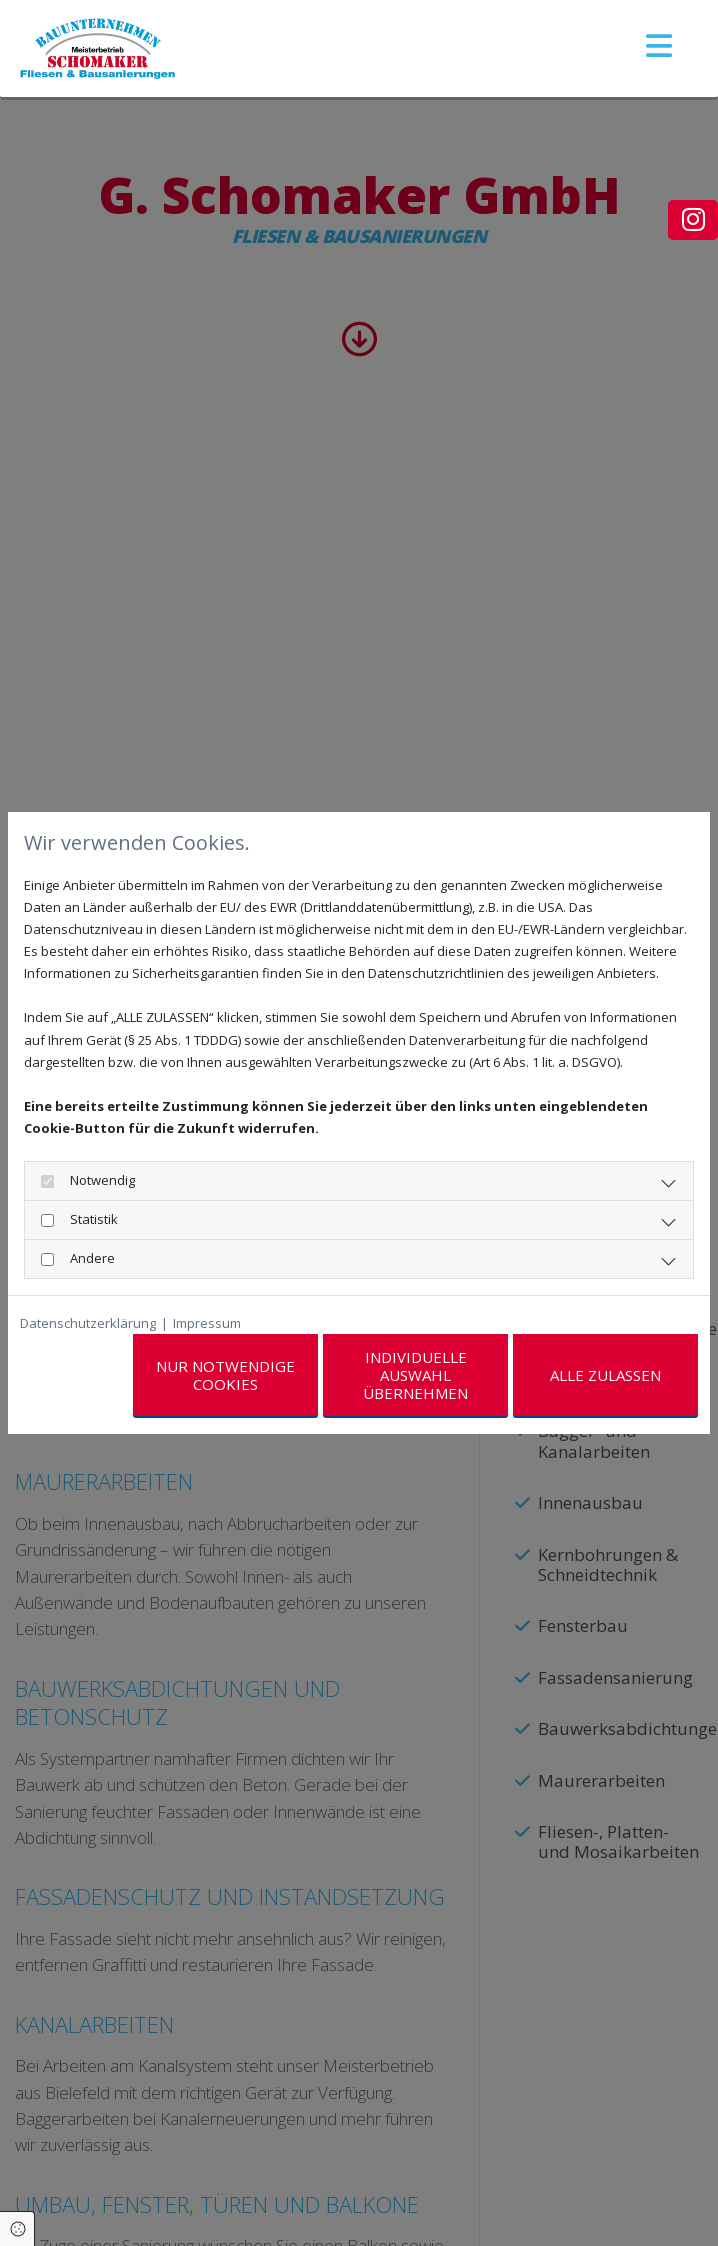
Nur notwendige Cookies (225, 1375)
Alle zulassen (605, 1375)
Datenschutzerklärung (88, 1323)
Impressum (207, 1323)
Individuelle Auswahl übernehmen (415, 1375)
